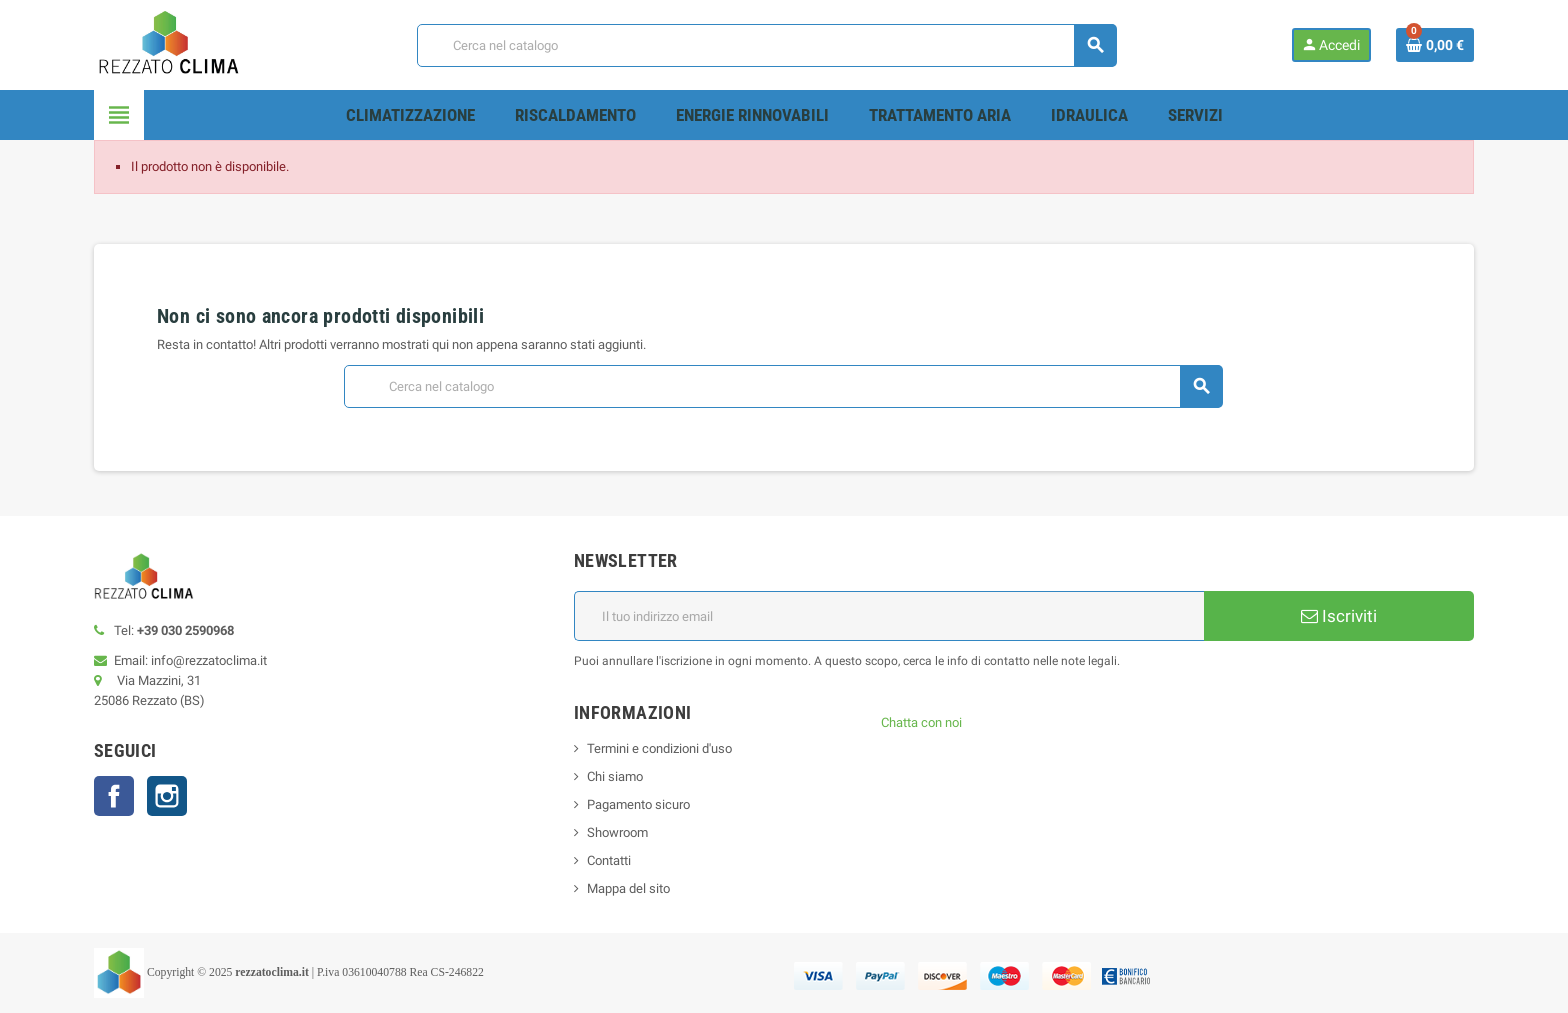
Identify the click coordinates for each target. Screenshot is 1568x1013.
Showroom (617, 832)
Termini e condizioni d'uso (659, 748)
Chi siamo (615, 776)
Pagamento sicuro (638, 804)
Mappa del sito (628, 888)
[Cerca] (766, 45)
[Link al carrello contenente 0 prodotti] (1435, 45)
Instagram (167, 796)
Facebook (114, 796)
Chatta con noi (921, 722)
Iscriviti (1339, 616)
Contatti (609, 860)
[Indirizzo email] (889, 616)
